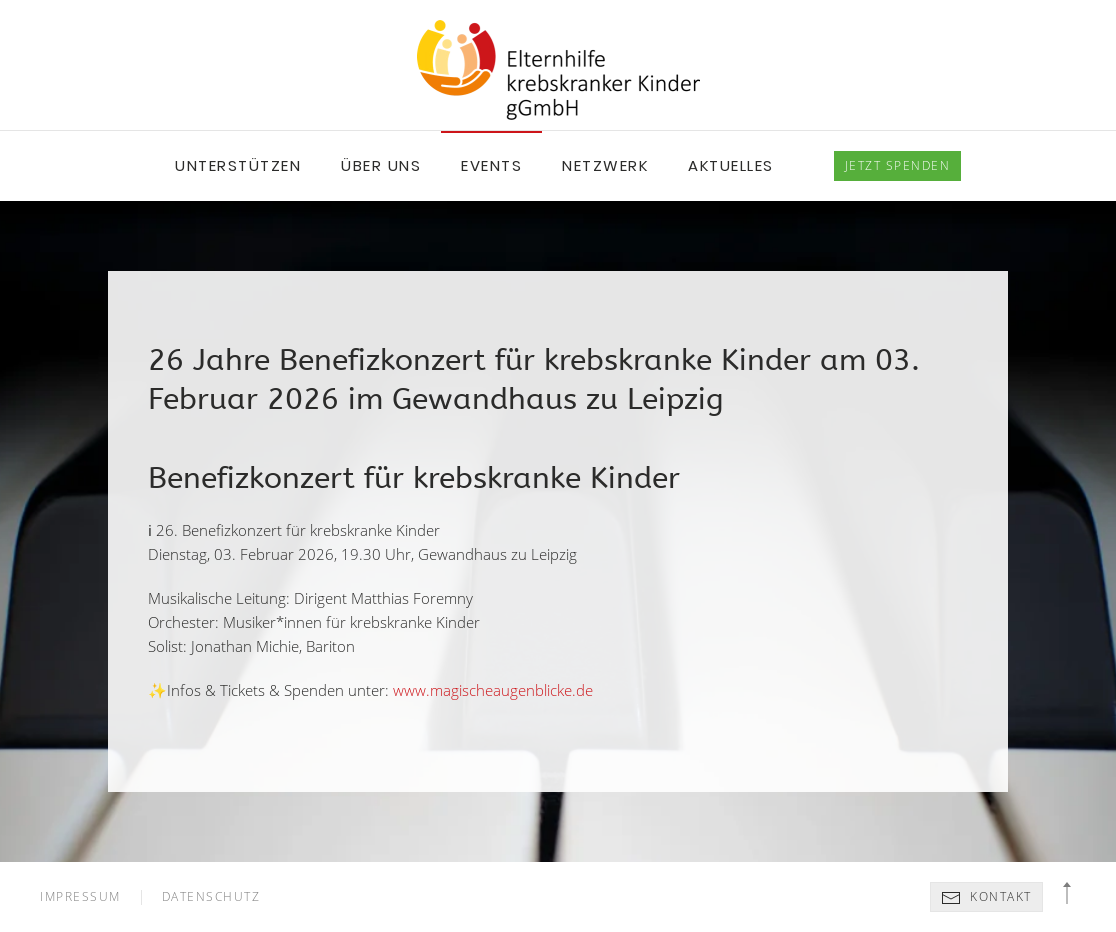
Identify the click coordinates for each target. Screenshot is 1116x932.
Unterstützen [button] (238, 165)
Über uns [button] (381, 165)
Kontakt (986, 898)
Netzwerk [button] (605, 165)
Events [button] (491, 165)
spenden (898, 165)
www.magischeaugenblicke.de (493, 690)
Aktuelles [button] (731, 165)
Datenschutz (211, 896)
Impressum (80, 896)
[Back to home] (558, 70)
